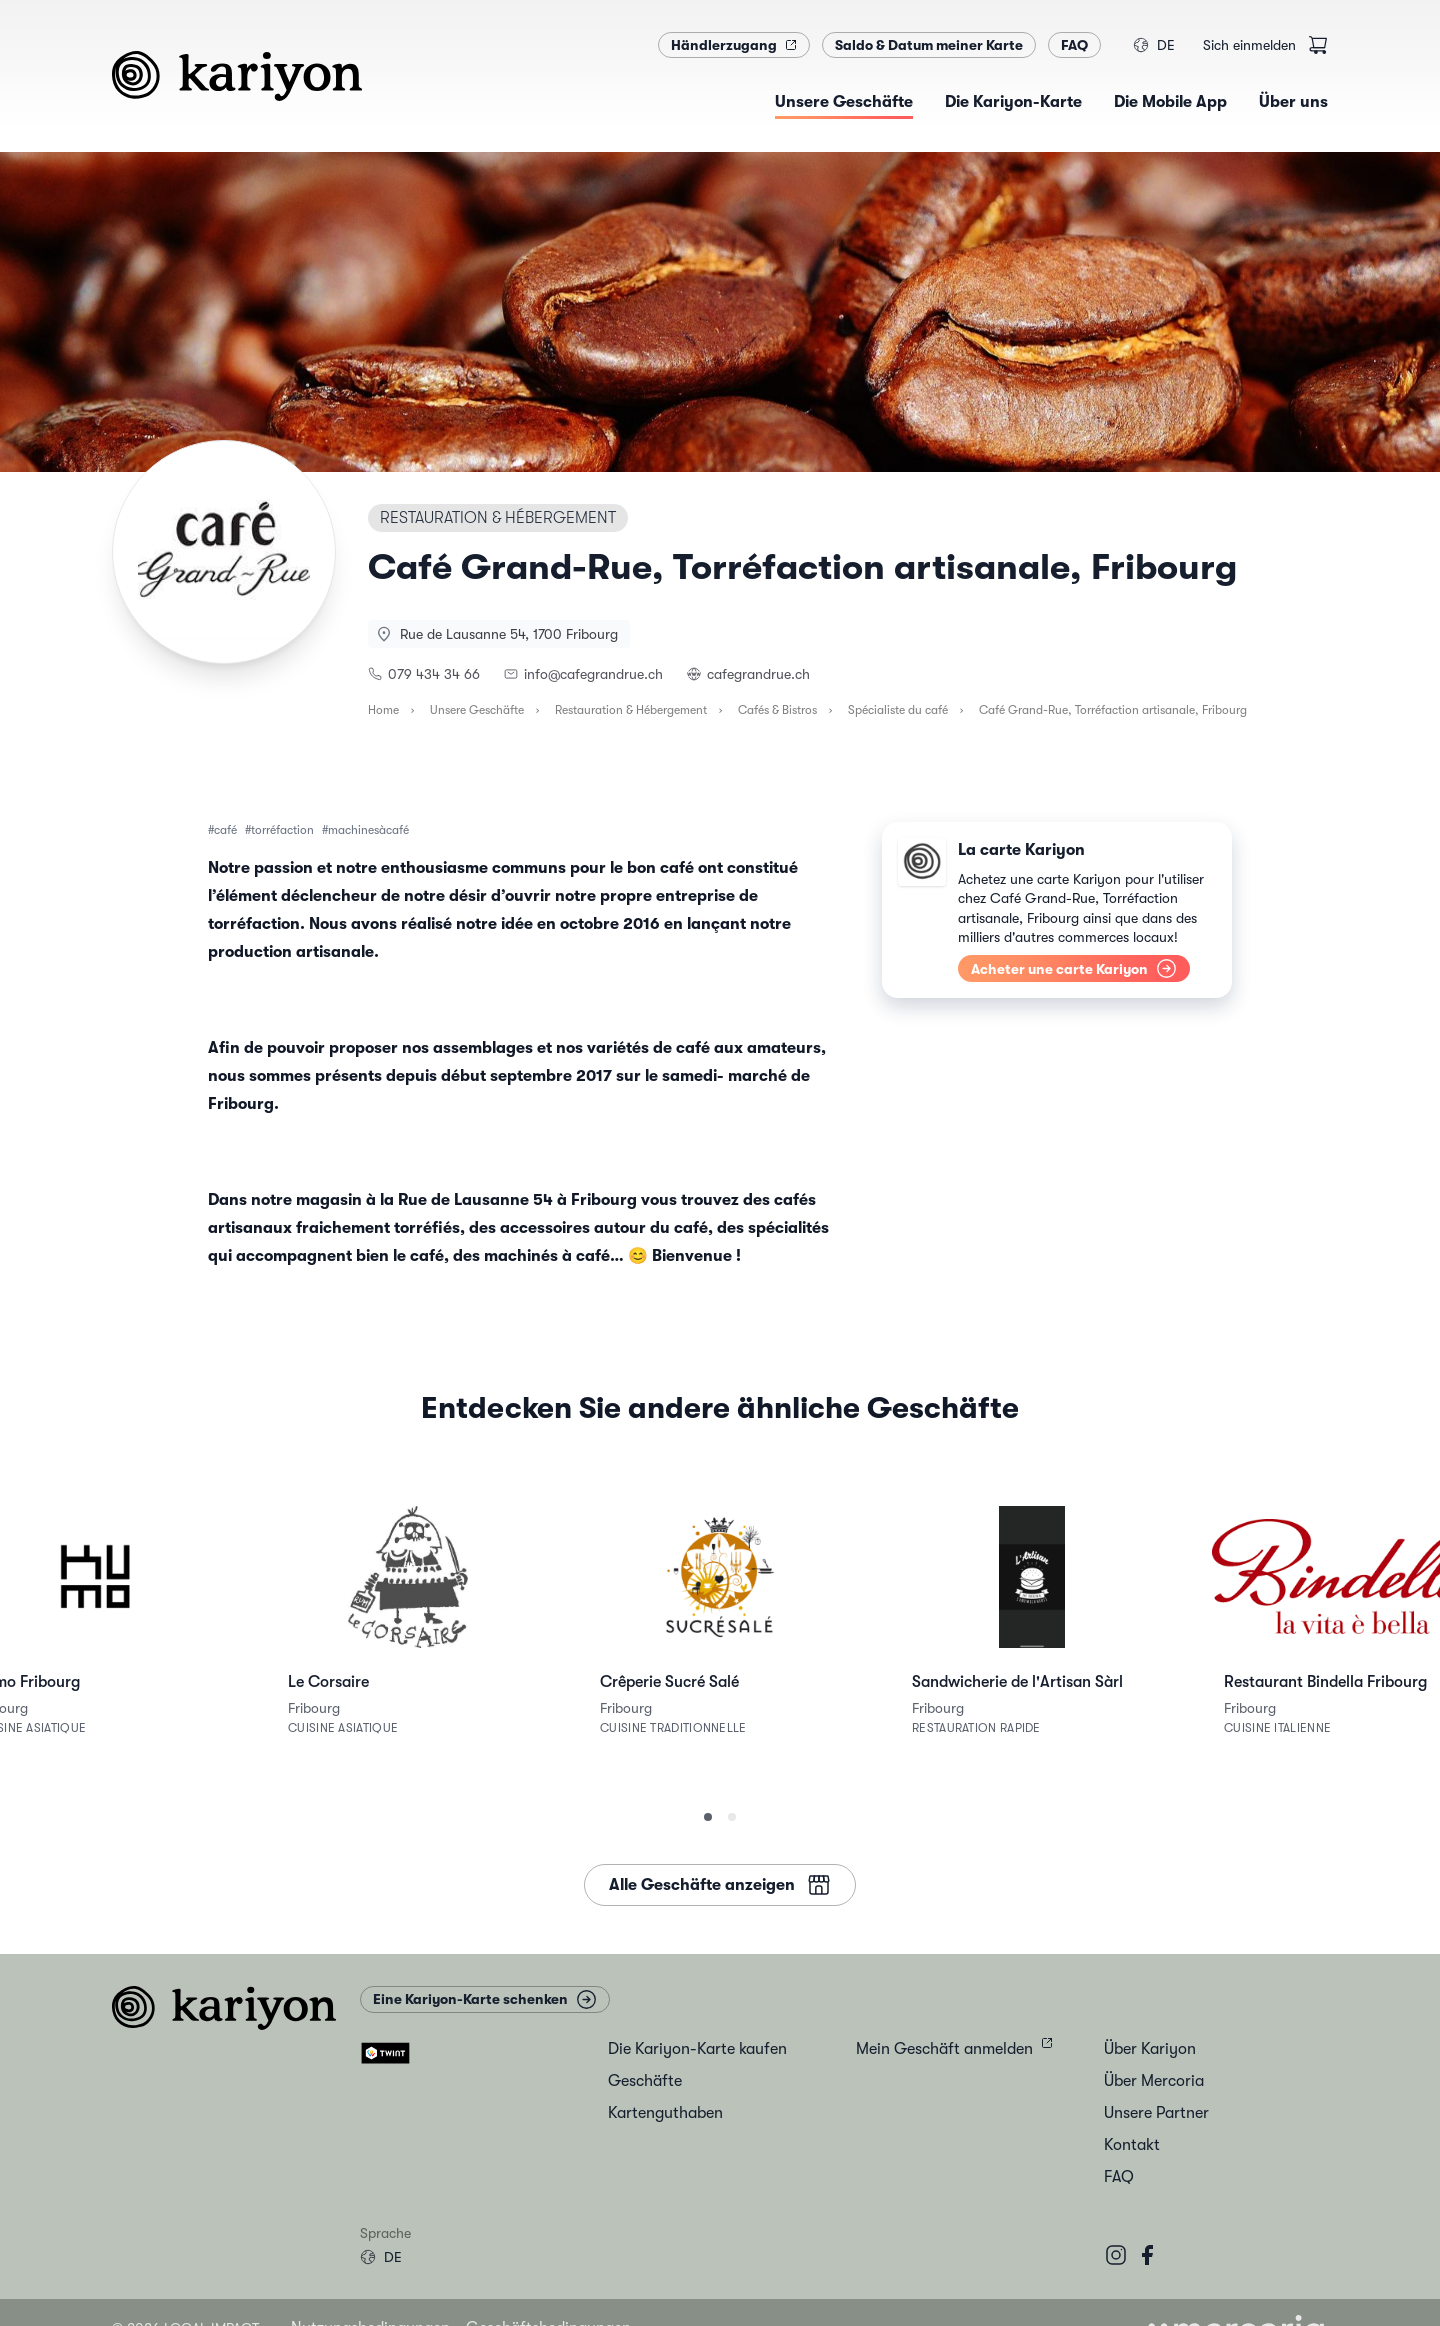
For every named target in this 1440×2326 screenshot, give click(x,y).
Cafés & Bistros (777, 710)
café (225, 830)
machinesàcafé (368, 830)
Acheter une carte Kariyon (1074, 968)
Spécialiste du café (898, 710)
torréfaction (282, 830)
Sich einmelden (1249, 45)
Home (383, 710)
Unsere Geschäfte (477, 710)
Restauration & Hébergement (631, 710)
